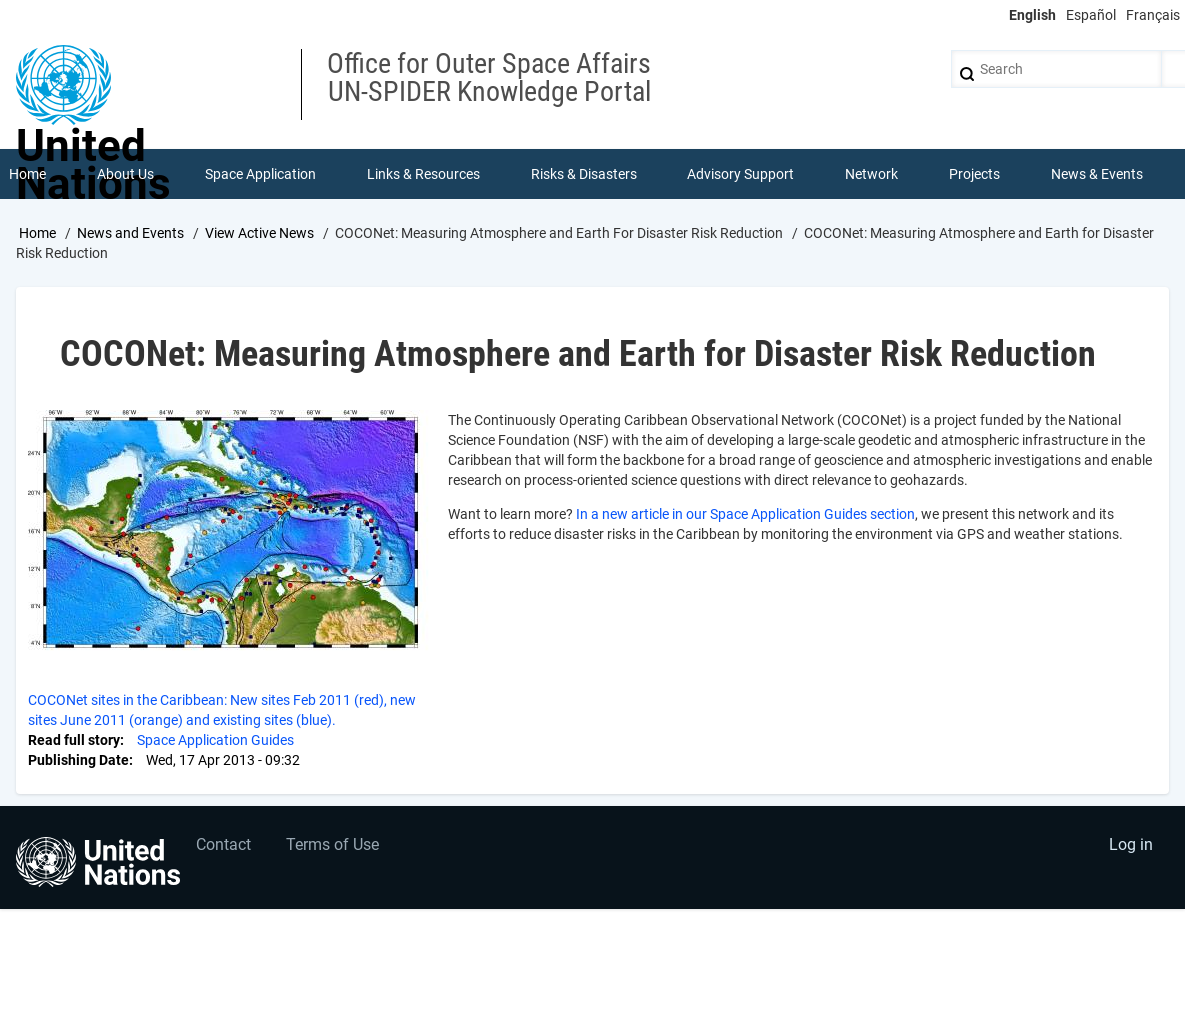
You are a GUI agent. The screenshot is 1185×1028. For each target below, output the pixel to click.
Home (37, 233)
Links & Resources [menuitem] (423, 174)
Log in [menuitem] (1131, 844)
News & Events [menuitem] (1097, 174)
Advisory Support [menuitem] (740, 174)
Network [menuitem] (871, 174)
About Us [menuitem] (125, 174)
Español (1091, 15)
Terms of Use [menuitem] (332, 844)
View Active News (259, 233)
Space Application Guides (215, 740)
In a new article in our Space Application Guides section (745, 514)
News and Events (130, 233)
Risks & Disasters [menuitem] (584, 174)
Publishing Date (78, 760)
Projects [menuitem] (974, 174)
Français (1153, 15)
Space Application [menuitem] (260, 174)
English (1032, 15)
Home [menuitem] (27, 174)
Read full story (74, 740)
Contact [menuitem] (223, 844)
